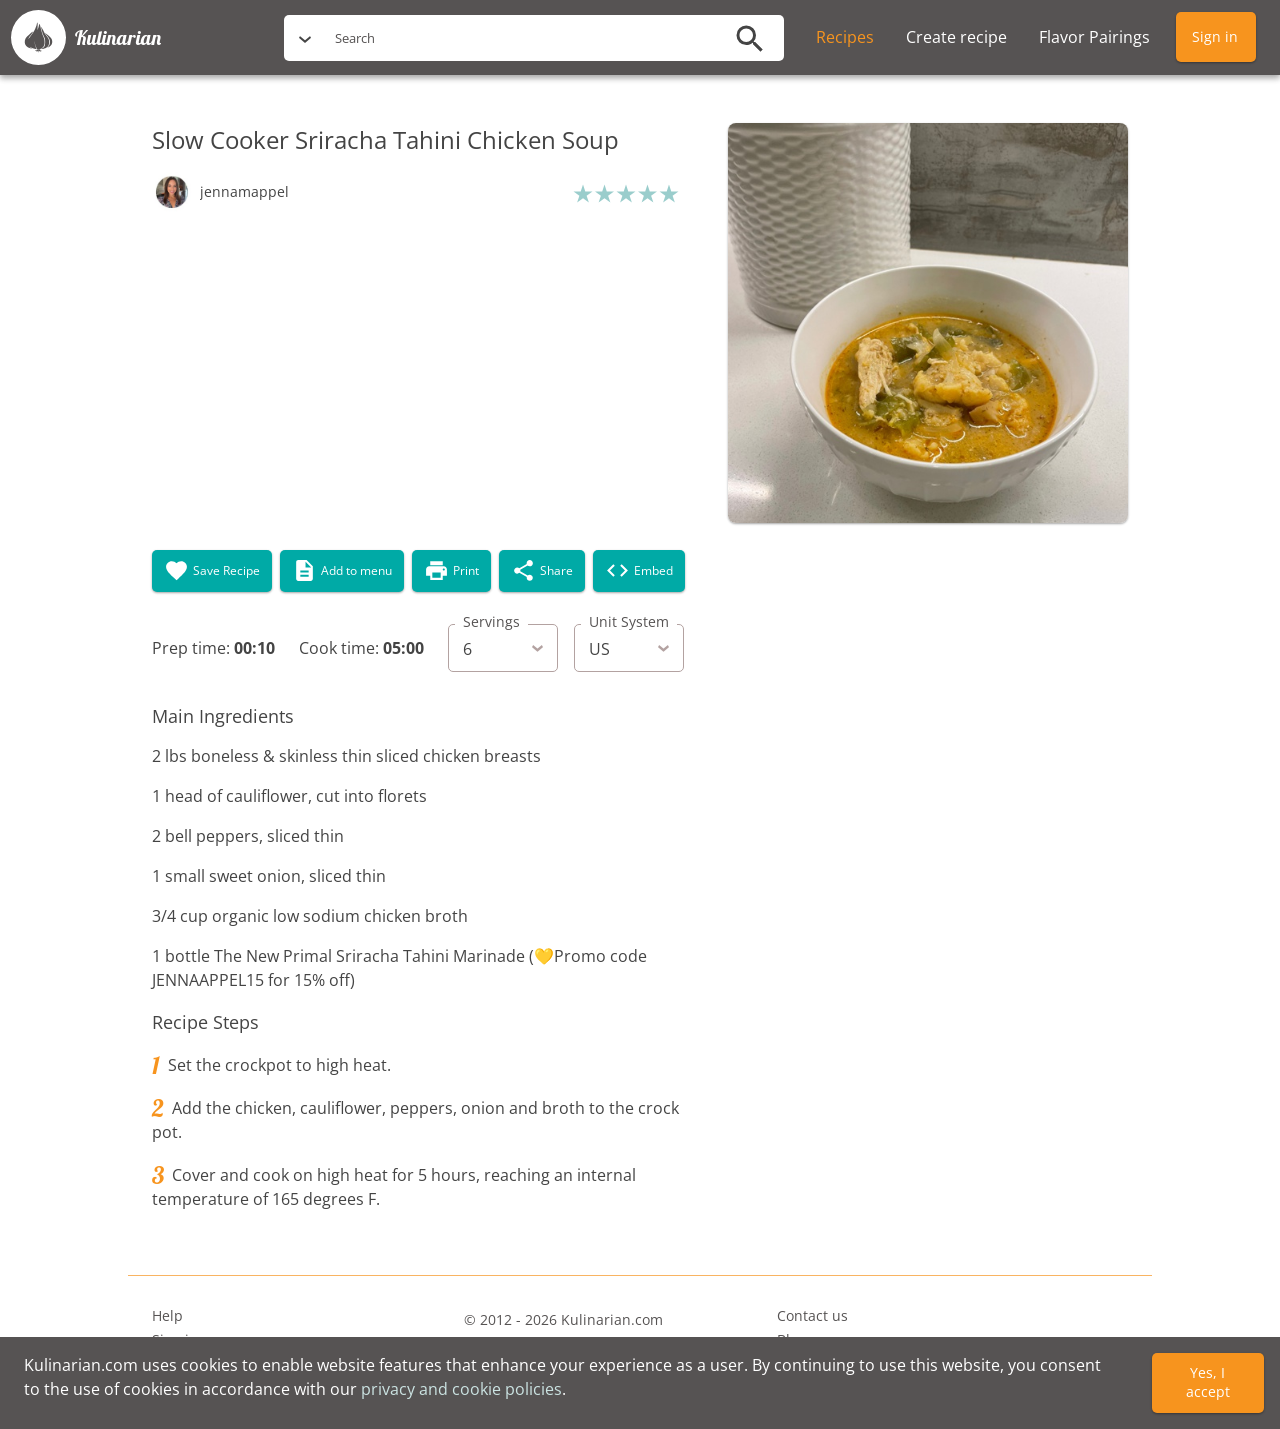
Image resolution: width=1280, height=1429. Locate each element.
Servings (491, 622)
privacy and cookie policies (461, 1389)
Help (167, 1316)
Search (355, 38)
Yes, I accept (1208, 1382)
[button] (220, 192)
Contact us (812, 1316)
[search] (520, 38)
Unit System (629, 622)
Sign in (1215, 36)
